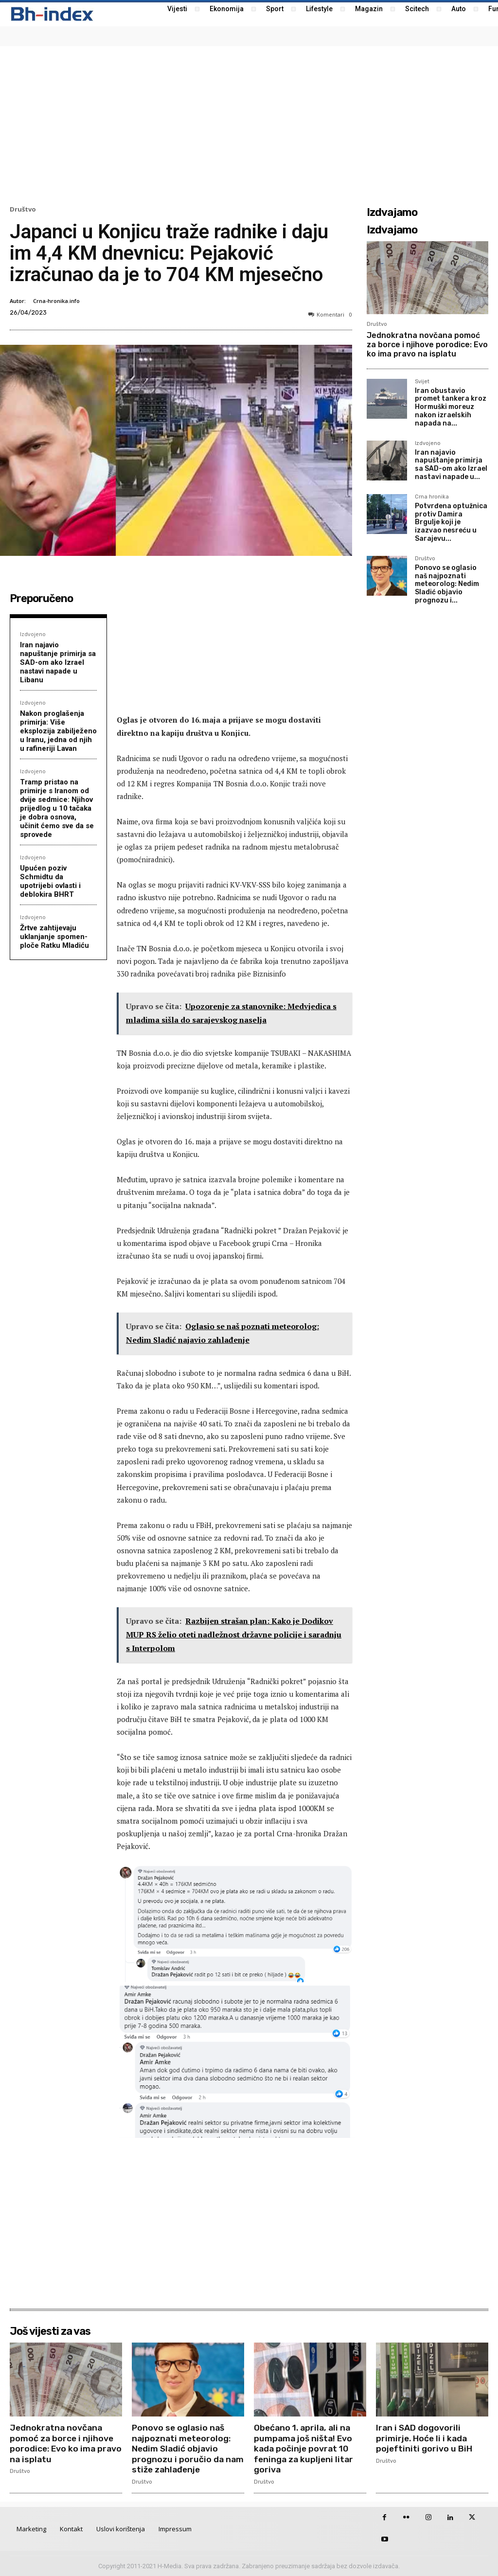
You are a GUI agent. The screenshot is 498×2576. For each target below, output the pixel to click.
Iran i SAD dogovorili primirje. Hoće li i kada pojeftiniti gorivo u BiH (424, 2438)
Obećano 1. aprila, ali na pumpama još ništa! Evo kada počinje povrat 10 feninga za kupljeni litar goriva (305, 2448)
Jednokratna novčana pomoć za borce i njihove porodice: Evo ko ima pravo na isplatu (427, 344)
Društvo (23, 209)
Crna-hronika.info (56, 300)
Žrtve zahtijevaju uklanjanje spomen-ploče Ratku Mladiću (54, 937)
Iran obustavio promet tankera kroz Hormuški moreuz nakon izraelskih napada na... (450, 407)
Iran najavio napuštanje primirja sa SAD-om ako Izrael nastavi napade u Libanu (58, 662)
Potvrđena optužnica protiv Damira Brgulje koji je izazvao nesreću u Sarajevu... (451, 522)
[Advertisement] (249, 124)
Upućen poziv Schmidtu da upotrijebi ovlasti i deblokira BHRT (50, 881)
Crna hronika (432, 497)
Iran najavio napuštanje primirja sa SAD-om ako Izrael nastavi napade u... (451, 464)
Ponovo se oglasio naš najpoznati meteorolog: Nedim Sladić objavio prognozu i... (447, 584)
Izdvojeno (33, 634)
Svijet (422, 382)
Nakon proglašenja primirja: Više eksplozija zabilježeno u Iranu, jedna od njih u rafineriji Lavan (58, 731)
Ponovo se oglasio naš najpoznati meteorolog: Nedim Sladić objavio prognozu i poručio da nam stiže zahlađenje (182, 2448)
